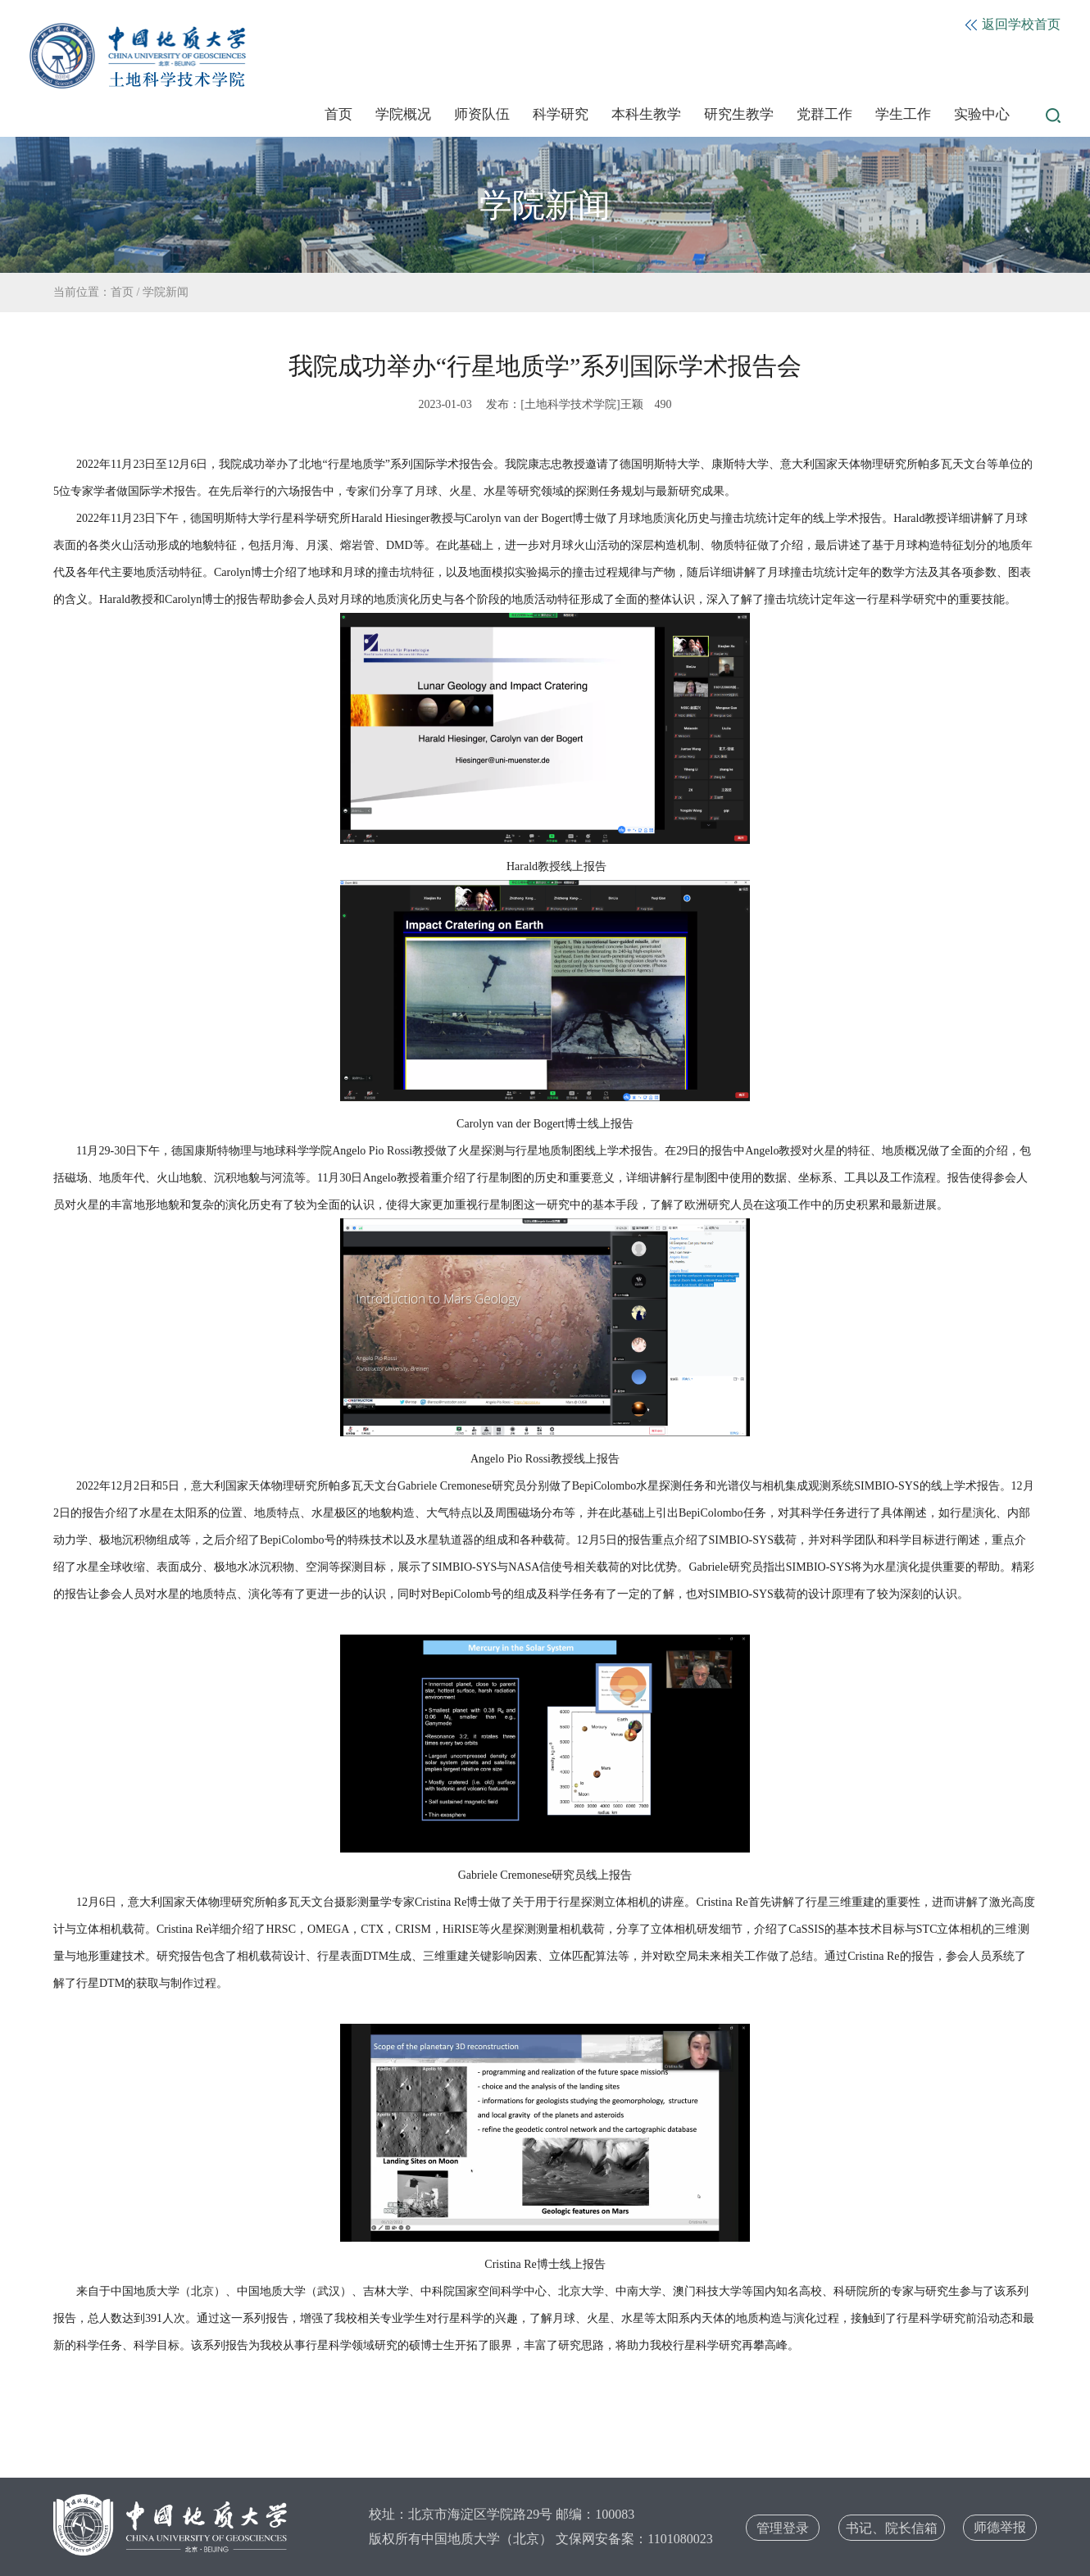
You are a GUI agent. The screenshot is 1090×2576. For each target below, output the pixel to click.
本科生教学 (646, 114)
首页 (338, 114)
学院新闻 (165, 292)
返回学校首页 (1012, 24)
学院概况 (403, 114)
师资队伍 (482, 114)
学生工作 (903, 114)
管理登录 (782, 2528)
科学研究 (560, 114)
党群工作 (824, 114)
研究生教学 (739, 114)
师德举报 (1000, 2527)
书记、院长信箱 (892, 2528)
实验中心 (982, 114)
